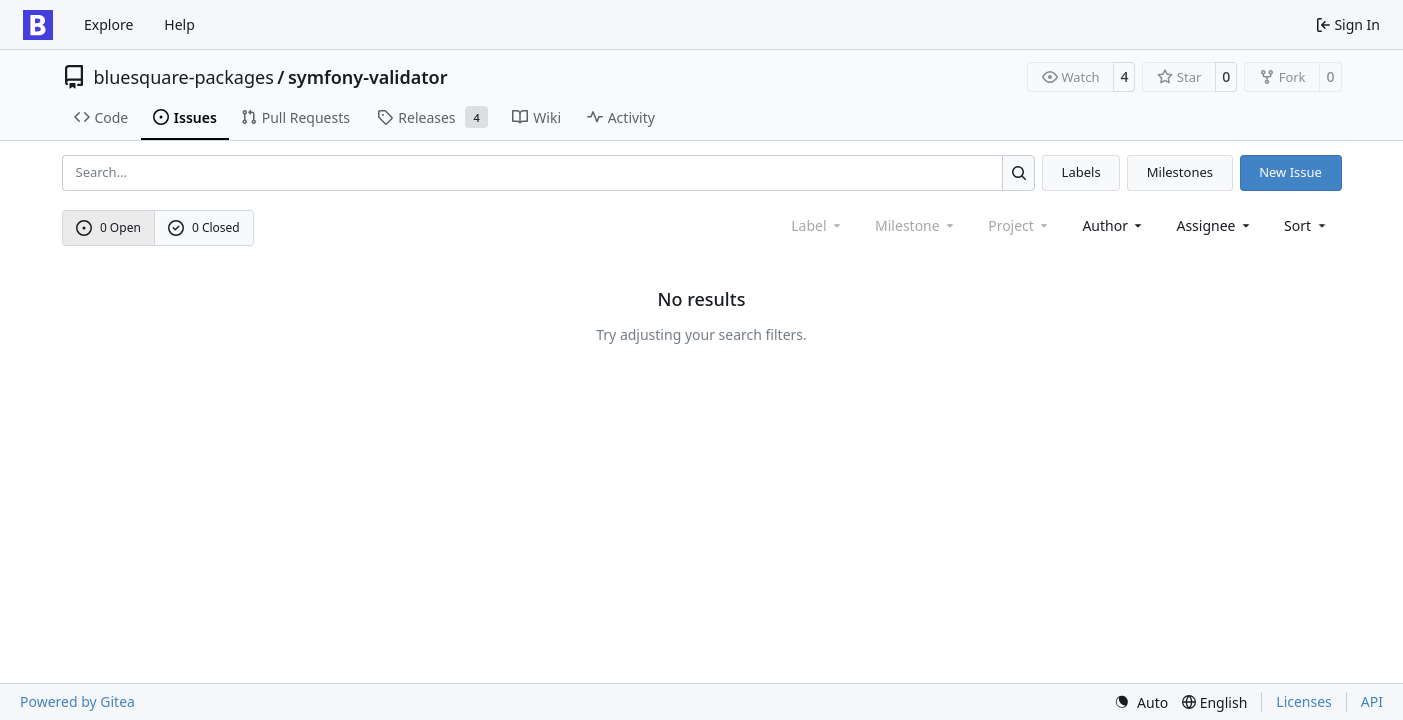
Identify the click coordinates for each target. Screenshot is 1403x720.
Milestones (1180, 172)
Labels (1081, 172)
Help (179, 24)
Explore (108, 24)
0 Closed (204, 227)
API (1372, 701)
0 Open (108, 227)
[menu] (1306, 225)
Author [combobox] (1113, 225)
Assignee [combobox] (1214, 225)
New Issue (1290, 172)
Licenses (1304, 701)
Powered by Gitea (77, 701)
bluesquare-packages (184, 77)
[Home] (38, 25)
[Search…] (1018, 172)
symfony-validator (368, 77)
